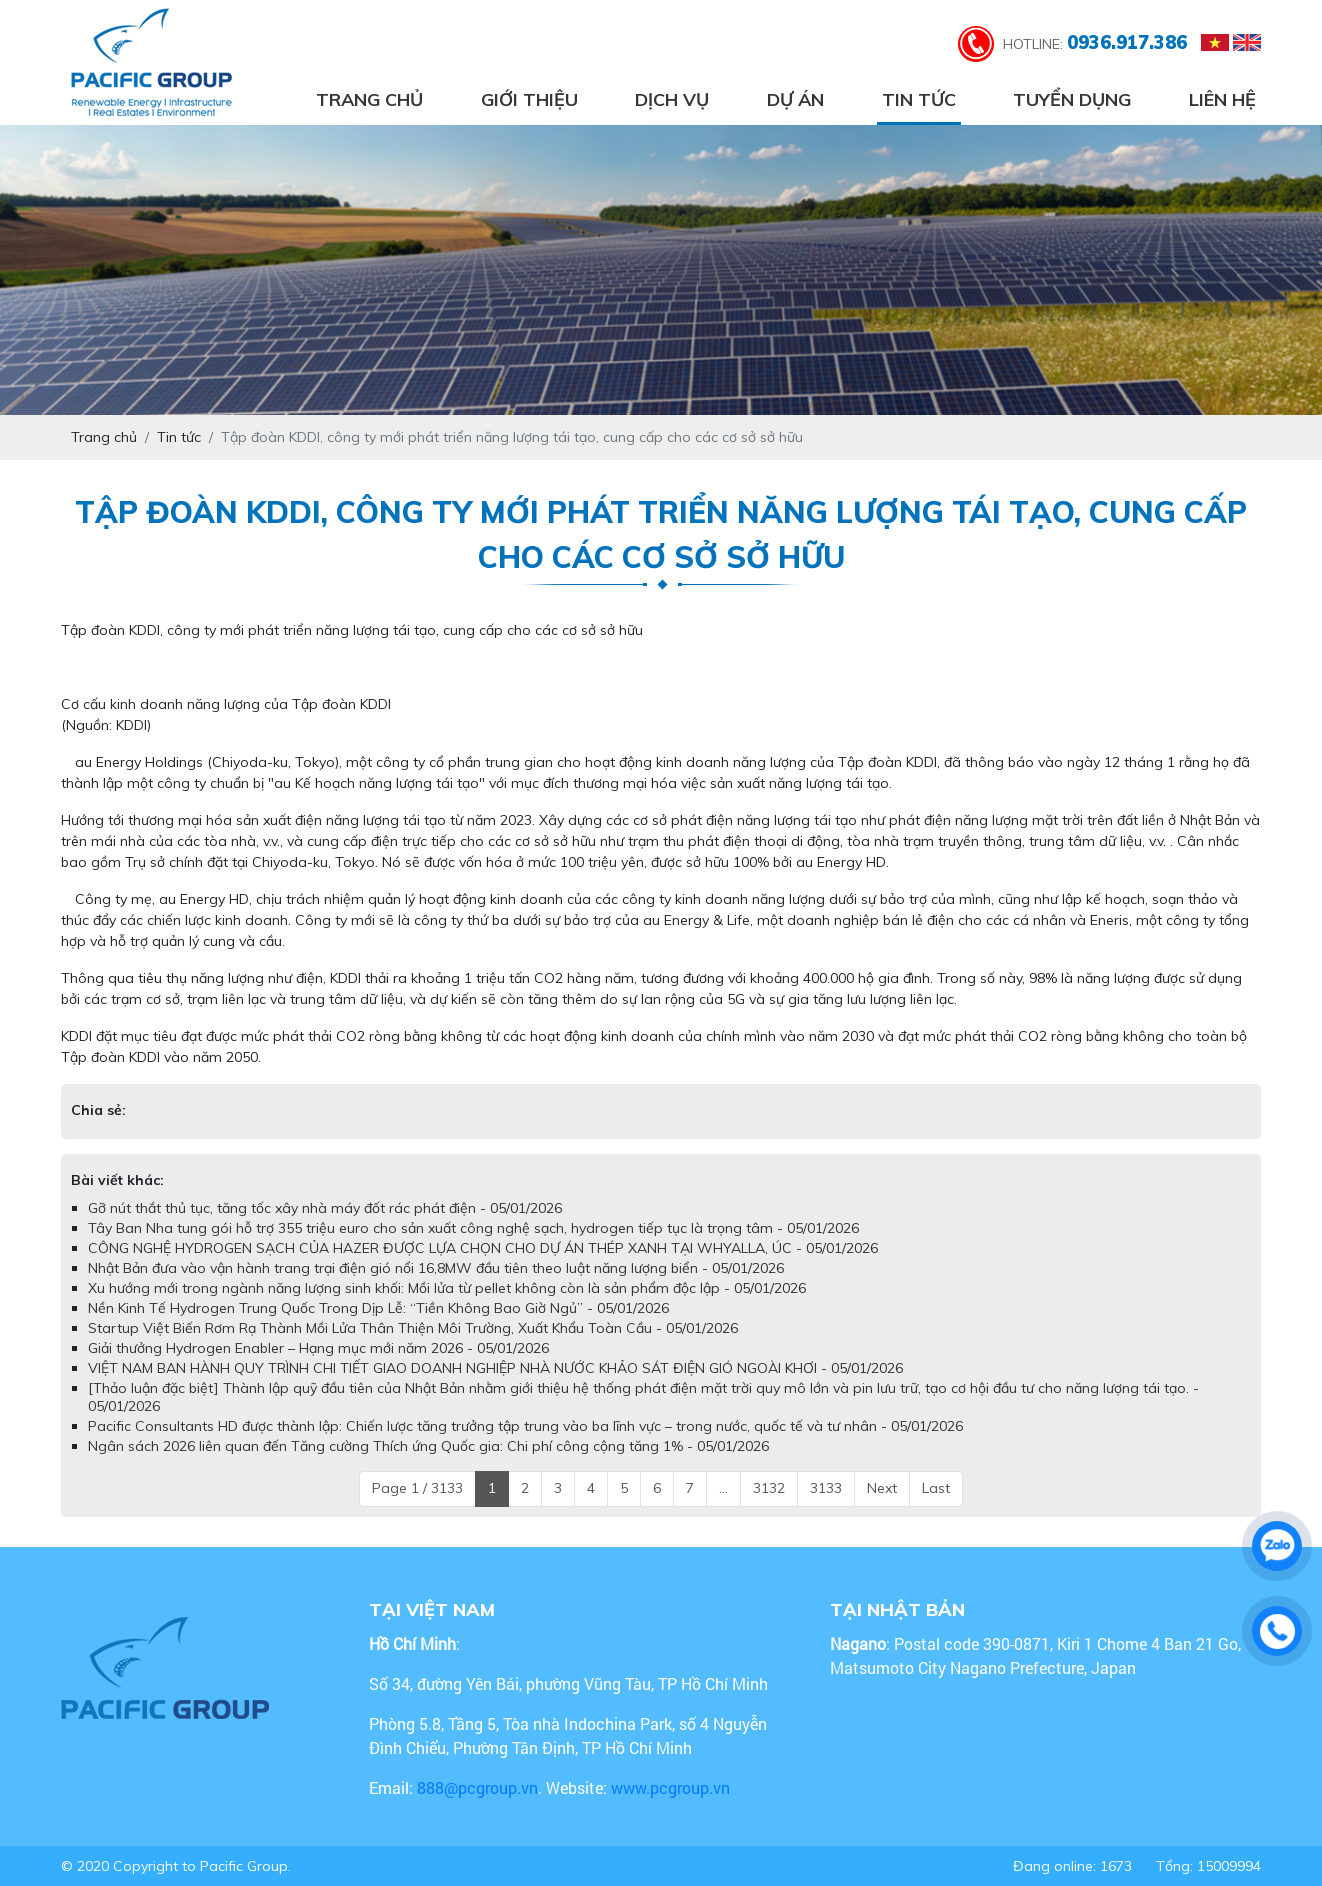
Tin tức (919, 99)
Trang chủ (369, 99)
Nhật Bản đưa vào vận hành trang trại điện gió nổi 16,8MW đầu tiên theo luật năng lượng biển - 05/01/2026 (436, 1268)
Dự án (795, 99)
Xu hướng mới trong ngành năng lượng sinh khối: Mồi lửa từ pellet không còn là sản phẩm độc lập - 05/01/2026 (447, 1288)
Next (882, 1488)
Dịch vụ (672, 99)
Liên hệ (1222, 99)
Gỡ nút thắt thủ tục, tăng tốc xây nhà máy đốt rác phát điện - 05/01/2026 (325, 1208)
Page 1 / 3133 (417, 1488)
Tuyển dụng (1072, 99)
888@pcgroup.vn (477, 1787)
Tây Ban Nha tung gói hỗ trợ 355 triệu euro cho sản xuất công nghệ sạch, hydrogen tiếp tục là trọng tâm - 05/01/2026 (473, 1228)
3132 (769, 1488)
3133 (826, 1488)
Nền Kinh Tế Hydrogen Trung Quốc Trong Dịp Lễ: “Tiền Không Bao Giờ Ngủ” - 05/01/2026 (378, 1308)
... (723, 1488)
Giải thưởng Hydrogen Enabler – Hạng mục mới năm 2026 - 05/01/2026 (318, 1348)
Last (936, 1488)
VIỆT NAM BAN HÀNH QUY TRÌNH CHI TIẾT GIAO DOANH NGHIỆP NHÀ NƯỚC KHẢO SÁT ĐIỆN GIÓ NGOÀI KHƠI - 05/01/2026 (495, 1368)
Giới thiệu (529, 99)
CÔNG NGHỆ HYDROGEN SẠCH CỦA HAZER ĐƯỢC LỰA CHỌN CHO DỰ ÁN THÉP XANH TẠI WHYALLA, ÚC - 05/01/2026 (483, 1248)
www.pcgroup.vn (672, 1787)
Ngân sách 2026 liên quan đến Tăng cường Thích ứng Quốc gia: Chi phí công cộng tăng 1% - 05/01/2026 (428, 1446)
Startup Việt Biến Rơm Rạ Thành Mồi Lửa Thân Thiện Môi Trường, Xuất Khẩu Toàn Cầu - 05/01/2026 (413, 1328)
